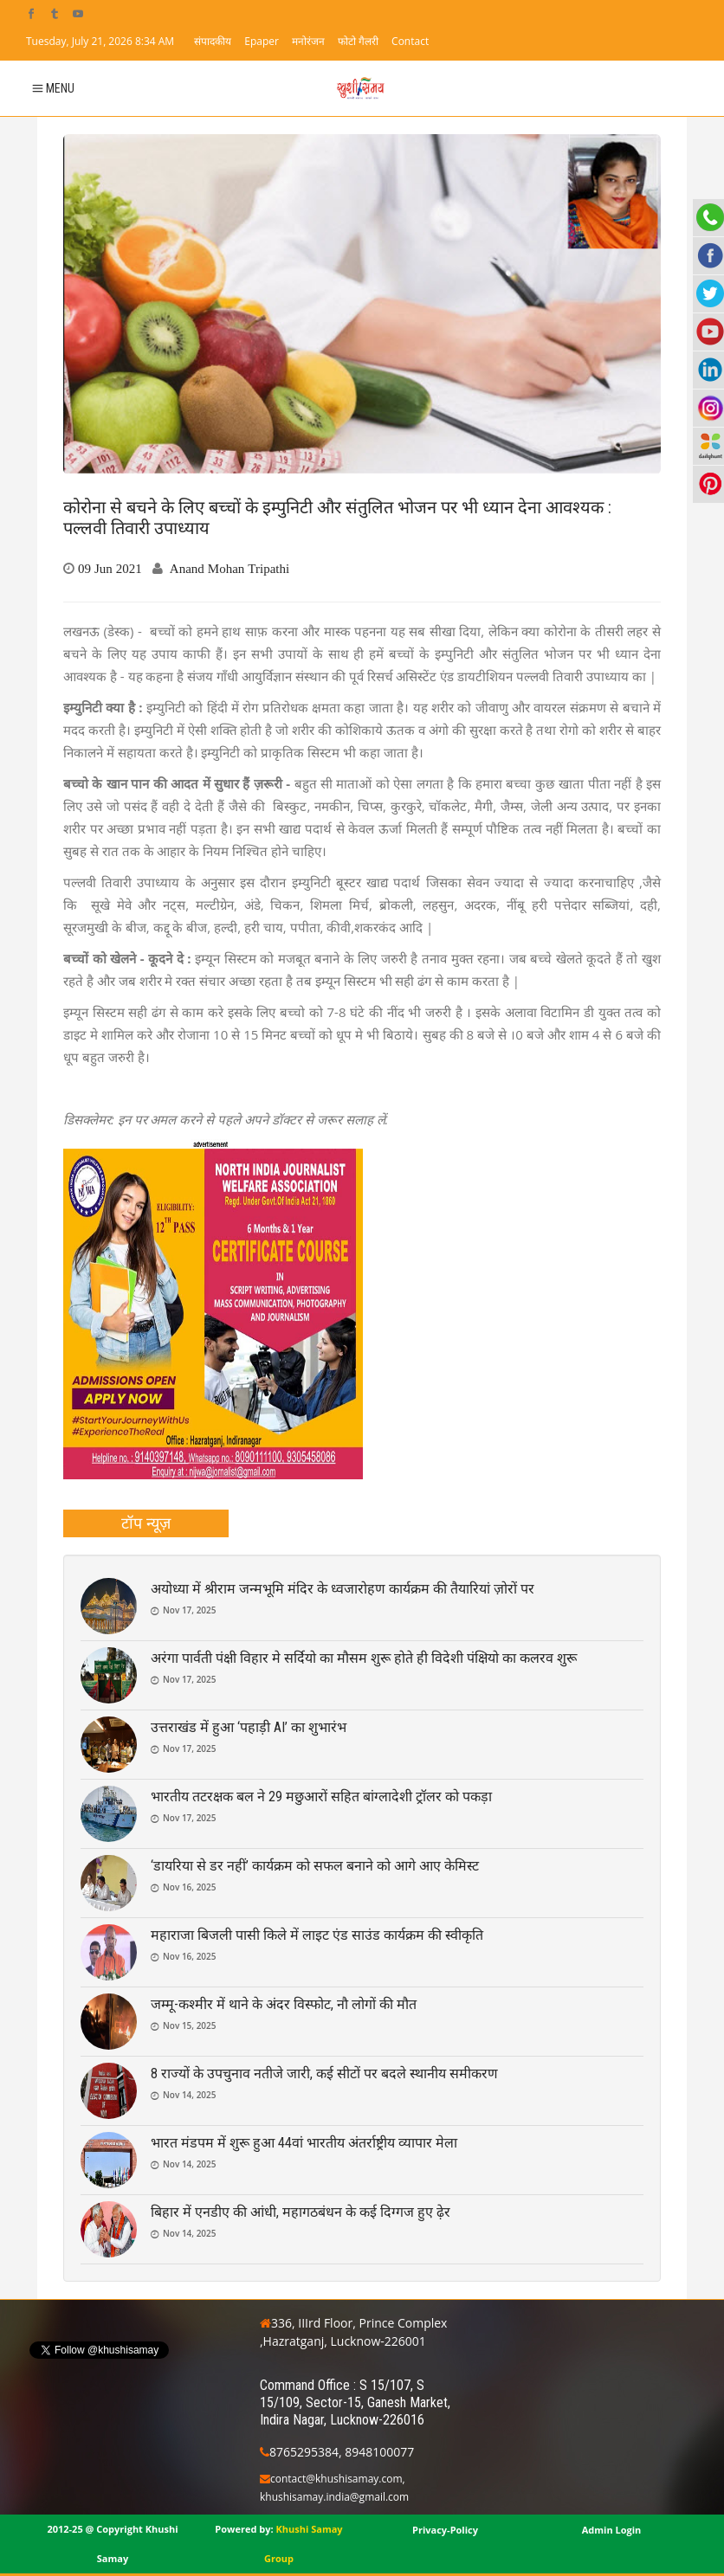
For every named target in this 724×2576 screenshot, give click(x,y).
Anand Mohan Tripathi (229, 568)
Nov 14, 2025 (190, 2095)
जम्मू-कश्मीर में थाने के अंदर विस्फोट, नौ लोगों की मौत (284, 2004)
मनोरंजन (308, 41)
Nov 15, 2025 (190, 2025)
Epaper (261, 41)
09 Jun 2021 (110, 568)
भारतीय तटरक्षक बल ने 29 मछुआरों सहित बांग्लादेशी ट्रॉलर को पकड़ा (321, 1796)
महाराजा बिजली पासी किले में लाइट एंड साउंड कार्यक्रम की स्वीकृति (317, 1935)
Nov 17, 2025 (190, 1610)
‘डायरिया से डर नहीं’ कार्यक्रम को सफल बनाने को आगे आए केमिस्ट (315, 1866)
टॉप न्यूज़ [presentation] (146, 1522)
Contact (410, 41)
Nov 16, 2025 (190, 1887)
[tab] (146, 1523)
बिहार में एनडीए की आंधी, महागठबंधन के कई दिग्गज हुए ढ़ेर (300, 2212)
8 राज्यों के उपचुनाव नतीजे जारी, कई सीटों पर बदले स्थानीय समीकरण (324, 2073)
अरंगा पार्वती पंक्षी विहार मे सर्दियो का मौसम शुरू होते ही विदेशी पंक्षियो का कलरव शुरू (364, 1658)
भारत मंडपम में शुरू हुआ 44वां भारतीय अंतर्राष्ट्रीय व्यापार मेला (304, 2143)
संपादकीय (212, 41)
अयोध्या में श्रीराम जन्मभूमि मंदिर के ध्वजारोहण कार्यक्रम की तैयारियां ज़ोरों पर (342, 1589)
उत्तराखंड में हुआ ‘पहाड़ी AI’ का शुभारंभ (248, 1727)
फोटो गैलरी (358, 41)
